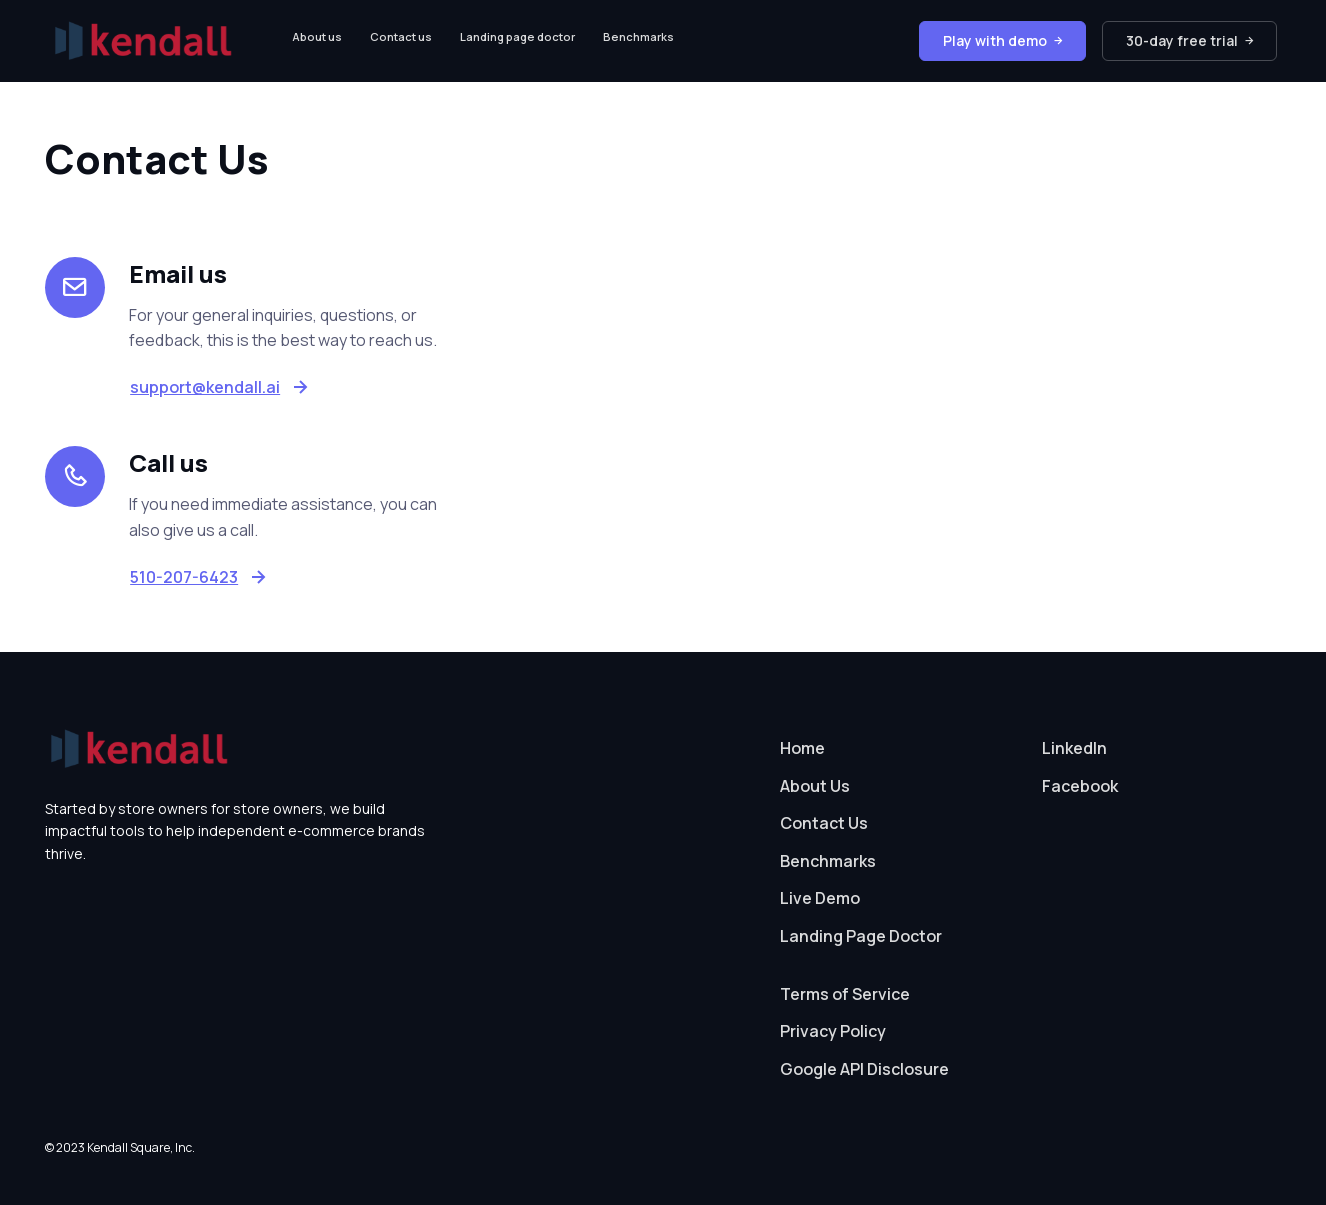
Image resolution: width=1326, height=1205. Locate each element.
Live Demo (820, 898)
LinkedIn (1074, 748)
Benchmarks (638, 36)
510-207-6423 (184, 577)
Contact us (401, 36)
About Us (815, 786)
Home (802, 748)
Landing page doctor (517, 36)
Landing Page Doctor (861, 936)
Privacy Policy (833, 1031)
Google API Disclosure (864, 1069)
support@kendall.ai (205, 387)
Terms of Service (845, 994)
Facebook (1080, 786)
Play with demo (1002, 40)
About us (317, 36)
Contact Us (824, 823)
